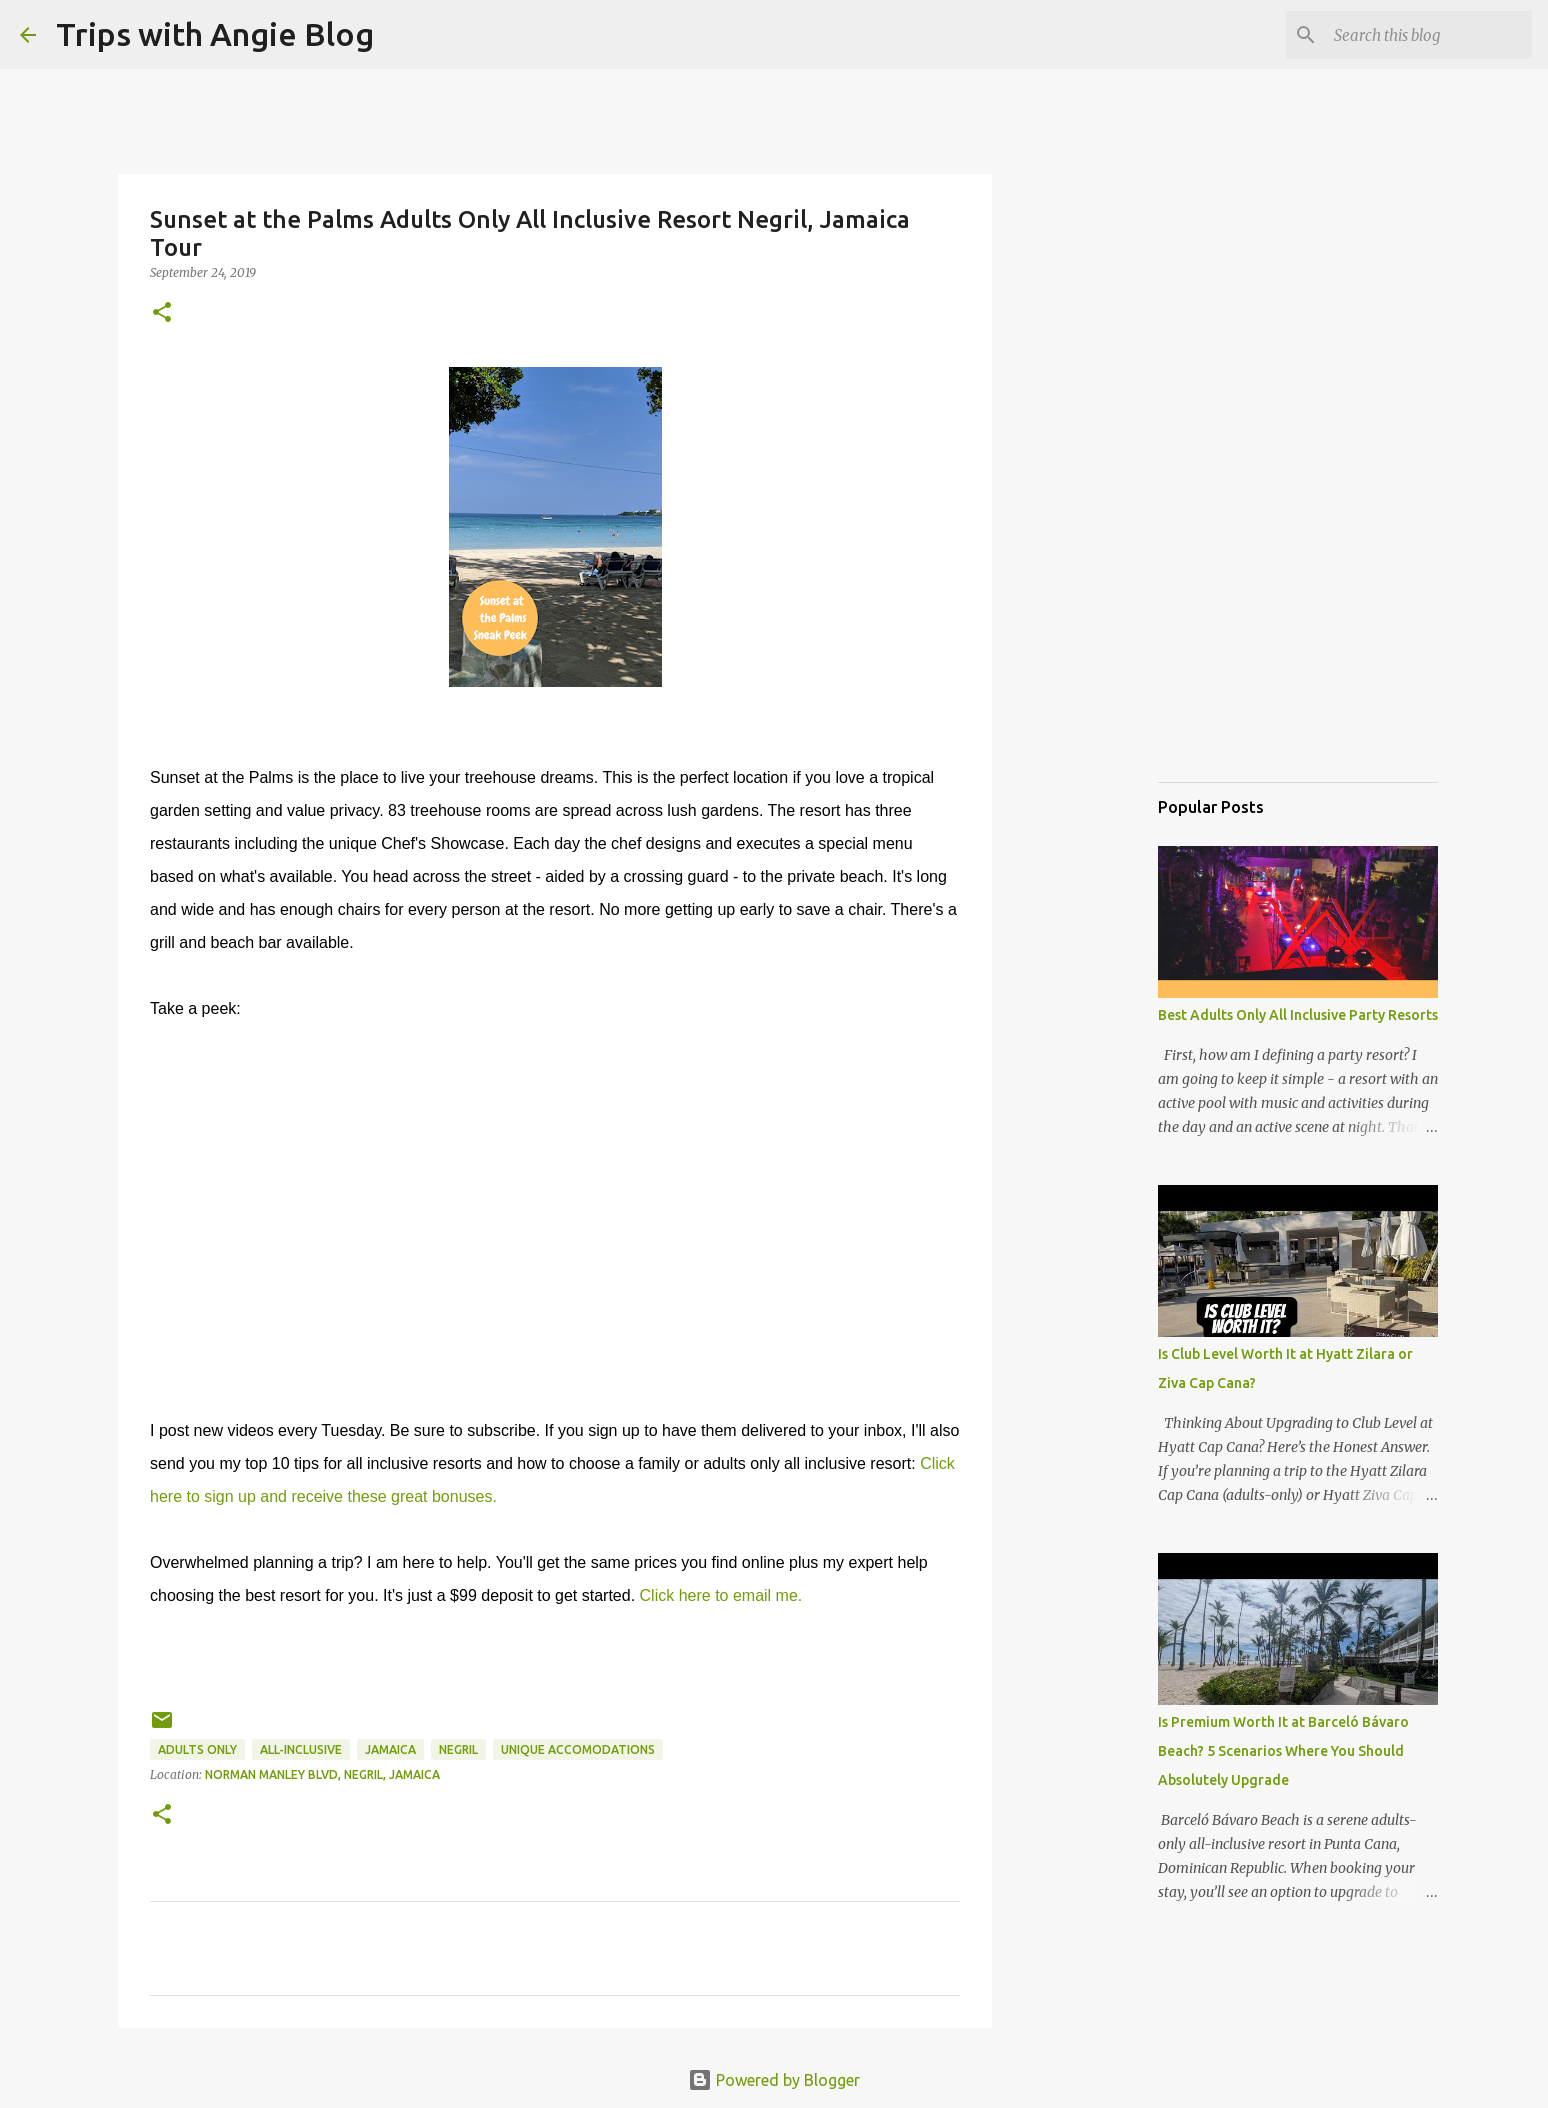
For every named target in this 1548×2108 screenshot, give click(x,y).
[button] (162, 313)
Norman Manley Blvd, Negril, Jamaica (322, 1774)
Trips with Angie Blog (215, 34)
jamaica (390, 1749)
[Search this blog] (1427, 35)
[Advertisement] (1258, 664)
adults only (197, 1749)
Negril (458, 1749)
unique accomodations (578, 1749)
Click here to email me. (721, 1595)
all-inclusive (301, 1749)
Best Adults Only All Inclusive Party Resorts (1298, 1015)
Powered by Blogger (774, 2080)
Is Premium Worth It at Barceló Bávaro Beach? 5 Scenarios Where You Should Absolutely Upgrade (1283, 1751)
